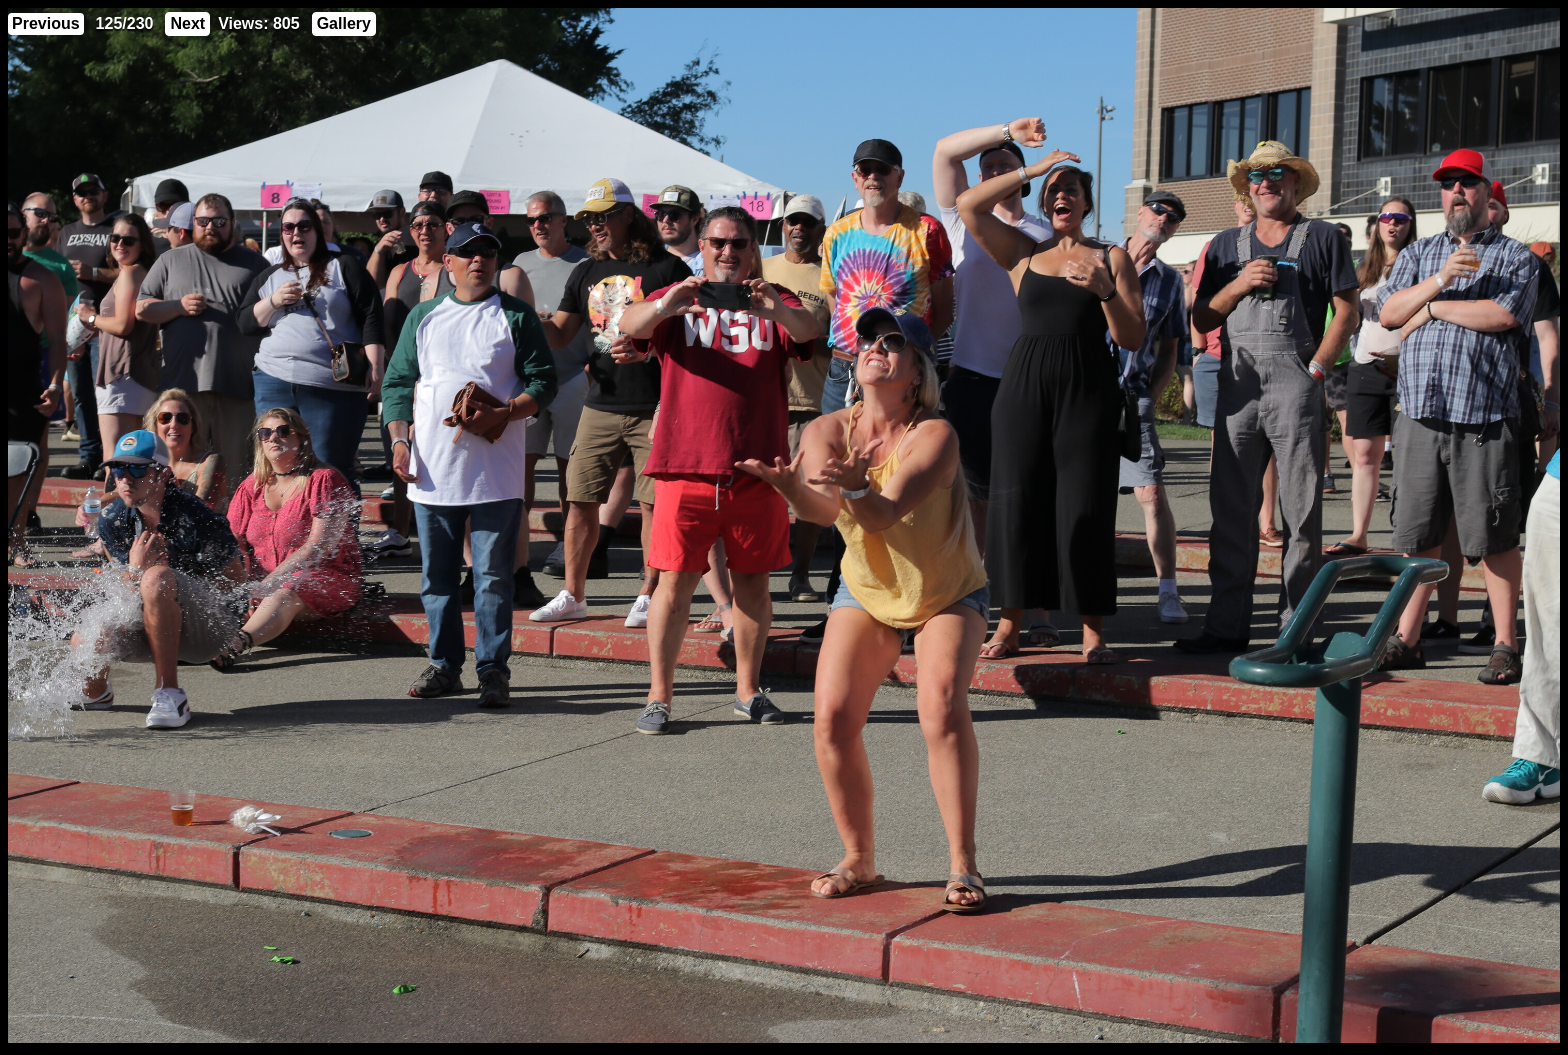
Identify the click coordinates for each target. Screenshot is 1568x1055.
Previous (46, 23)
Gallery (344, 23)
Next (187, 23)
